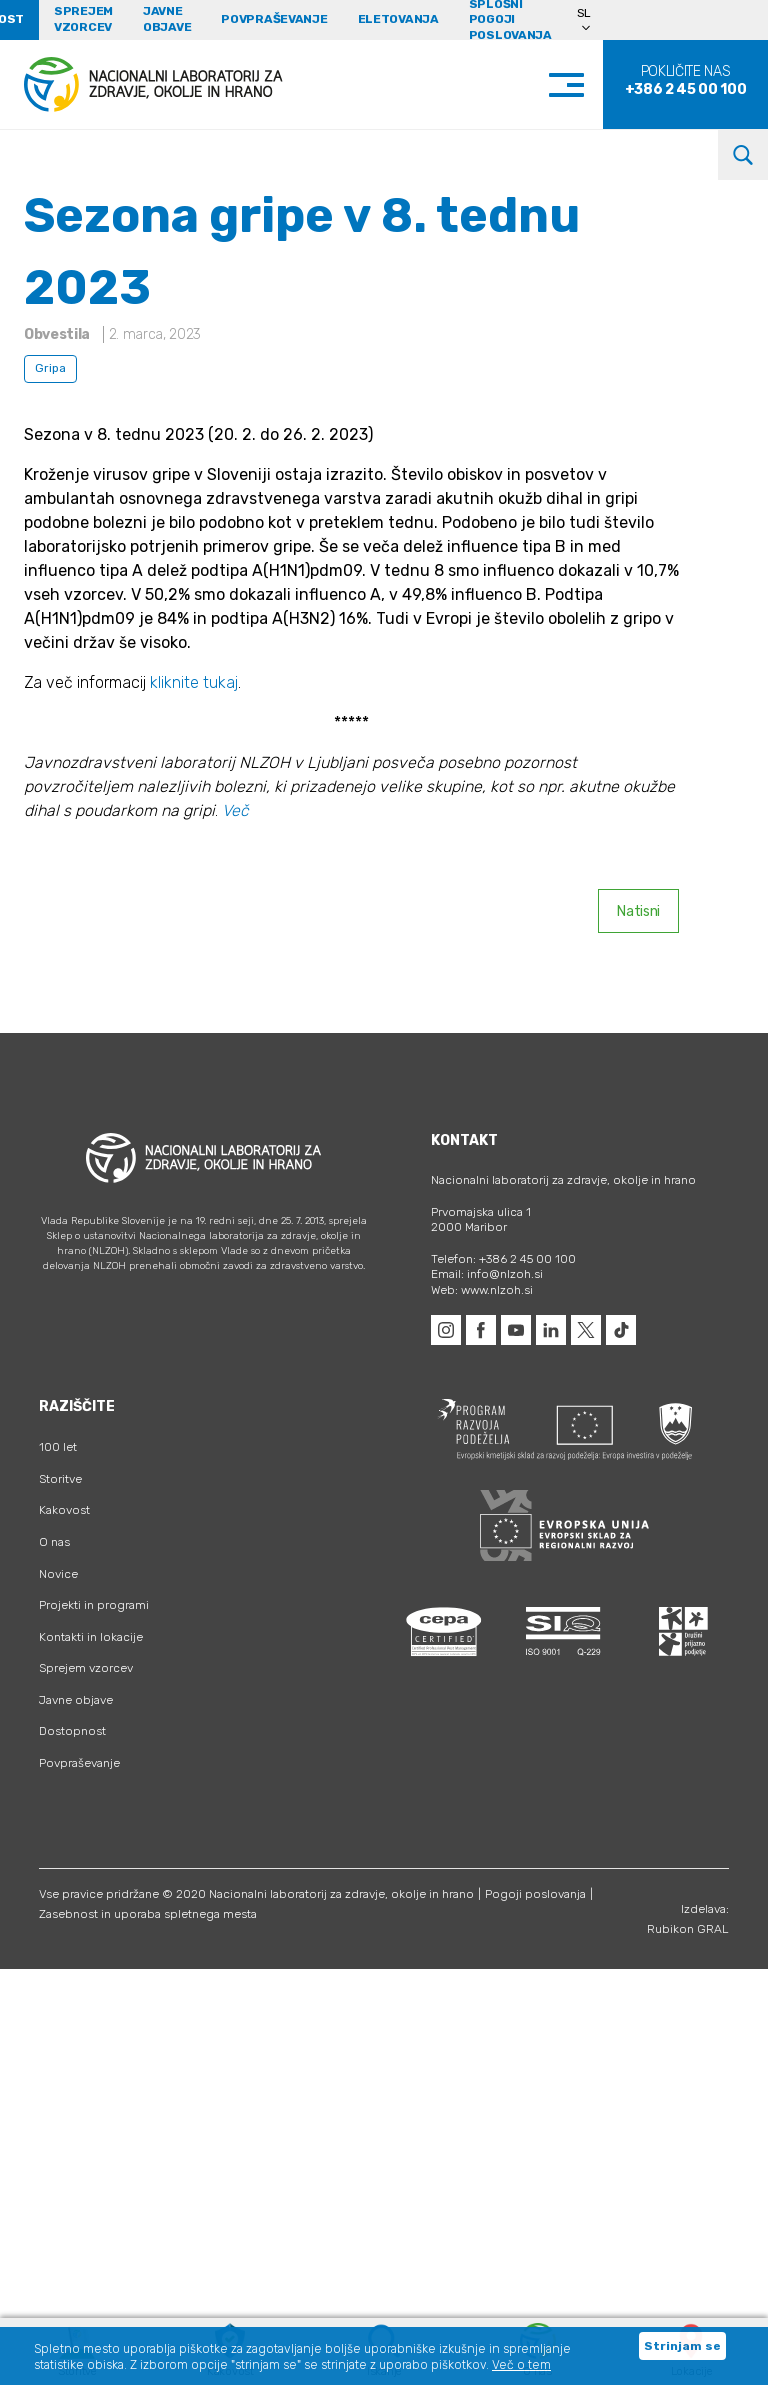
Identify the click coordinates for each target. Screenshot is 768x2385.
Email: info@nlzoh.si (487, 1274)
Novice (58, 1574)
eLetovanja (398, 19)
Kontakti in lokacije (91, 1637)
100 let (58, 1447)
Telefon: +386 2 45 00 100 (503, 1259)
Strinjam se (682, 2346)
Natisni (638, 911)
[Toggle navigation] (586, 84)
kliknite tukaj (194, 682)
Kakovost (64, 1510)
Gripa (50, 368)
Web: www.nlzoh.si (482, 1290)
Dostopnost (72, 1731)
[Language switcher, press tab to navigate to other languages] (592, 20)
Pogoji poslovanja (535, 1894)
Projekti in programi (94, 1605)
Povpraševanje (274, 19)
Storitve (60, 1479)
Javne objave (167, 19)
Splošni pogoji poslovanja (510, 20)
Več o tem (521, 2365)
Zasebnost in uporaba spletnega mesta (148, 1914)
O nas (54, 1542)
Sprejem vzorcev (83, 19)
